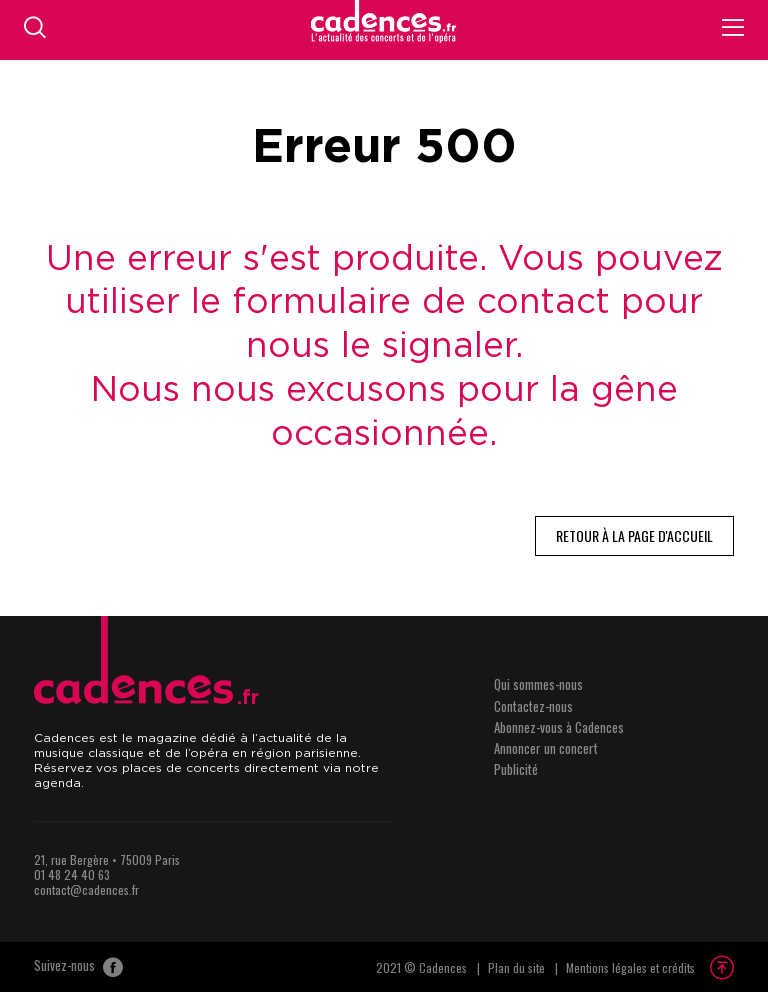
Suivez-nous (78, 967)
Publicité (516, 769)
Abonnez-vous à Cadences (559, 727)
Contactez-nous (533, 706)
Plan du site (516, 967)
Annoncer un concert (546, 748)
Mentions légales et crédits (630, 967)
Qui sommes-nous (538, 684)
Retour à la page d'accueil (634, 535)
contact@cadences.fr (86, 889)
